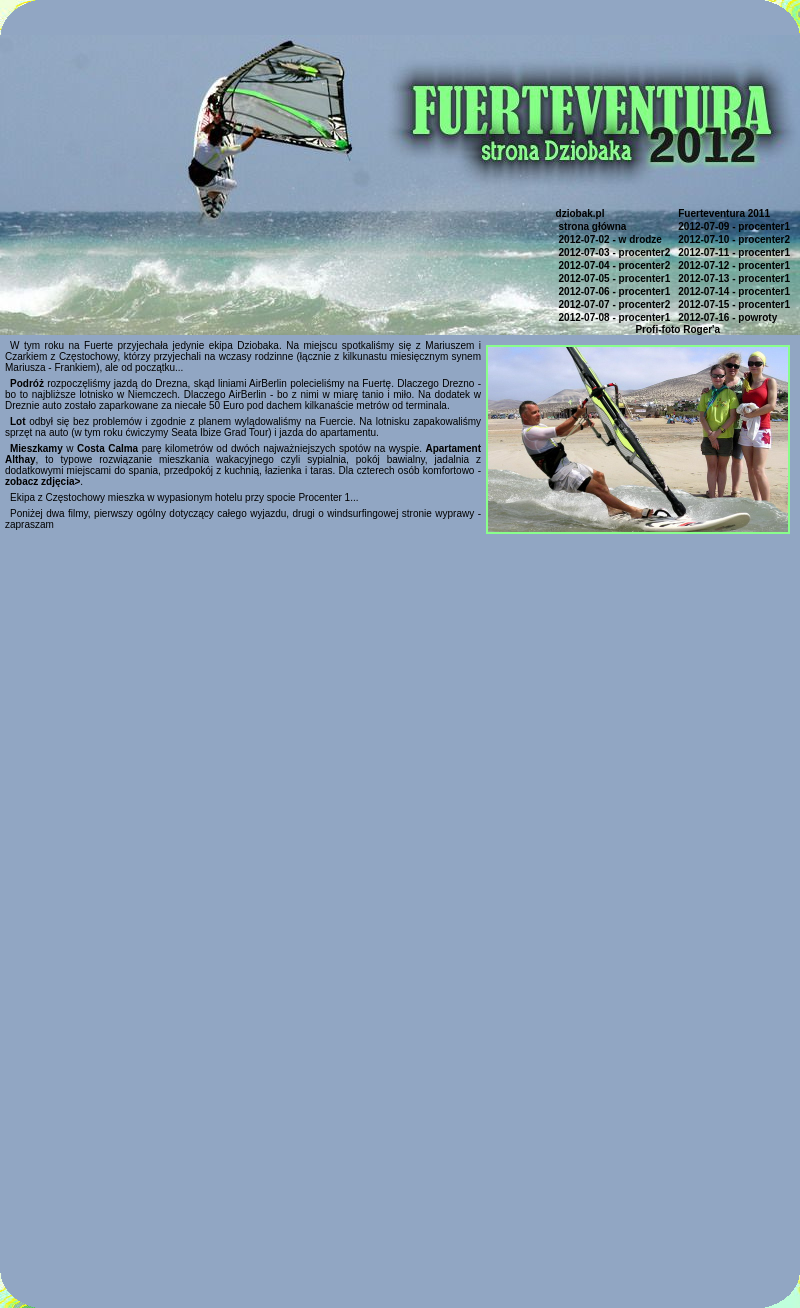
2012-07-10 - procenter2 (734, 239)
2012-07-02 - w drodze (610, 239)
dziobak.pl (580, 213)
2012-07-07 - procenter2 (615, 304)
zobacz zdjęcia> (42, 481)
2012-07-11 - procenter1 (734, 252)
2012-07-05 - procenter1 (615, 278)
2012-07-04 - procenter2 (615, 265)
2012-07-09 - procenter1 (734, 226)
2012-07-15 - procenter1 (734, 304)
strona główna (593, 226)
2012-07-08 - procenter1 (615, 317)
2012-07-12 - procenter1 (734, 265)
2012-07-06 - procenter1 (615, 291)
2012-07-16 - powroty (727, 317)
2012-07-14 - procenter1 (734, 291)
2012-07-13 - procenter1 (734, 278)
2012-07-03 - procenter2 (615, 252)
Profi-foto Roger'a (677, 329)
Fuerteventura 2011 (724, 213)
